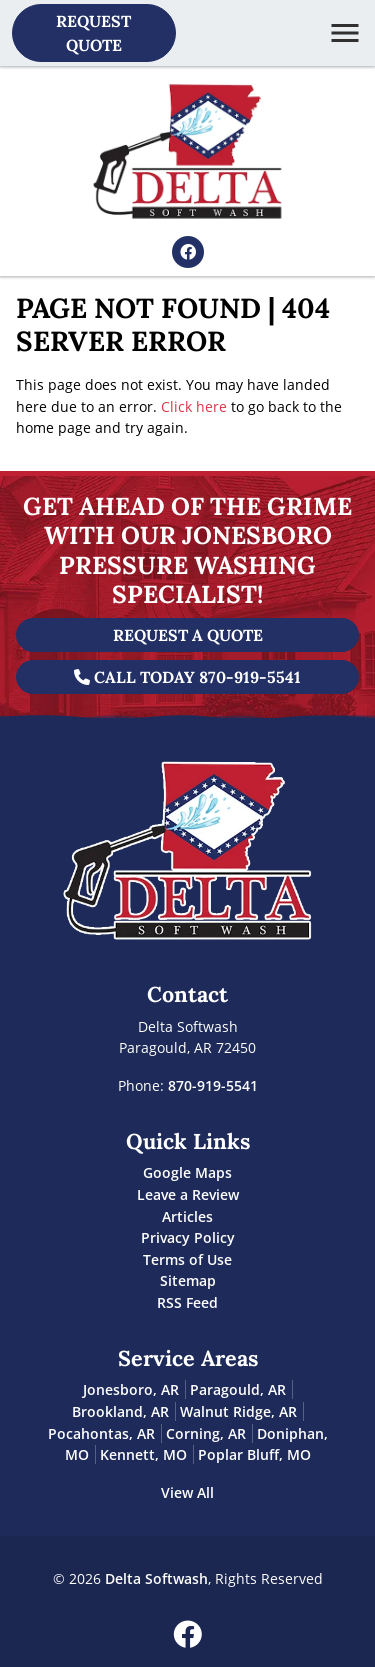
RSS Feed (187, 1302)
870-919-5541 (213, 1085)
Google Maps (187, 1172)
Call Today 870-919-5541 (187, 677)
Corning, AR (206, 1433)
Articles (187, 1216)
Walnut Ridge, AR (238, 1411)
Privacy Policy (188, 1237)
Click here (194, 406)
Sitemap (188, 1280)
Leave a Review (188, 1194)
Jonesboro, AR (131, 1389)
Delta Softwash (156, 1578)
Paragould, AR (238, 1389)
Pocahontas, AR (101, 1433)
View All (187, 1492)
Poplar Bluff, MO (254, 1454)
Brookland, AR (120, 1411)
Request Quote (93, 33)
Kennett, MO (143, 1454)
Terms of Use (187, 1259)
